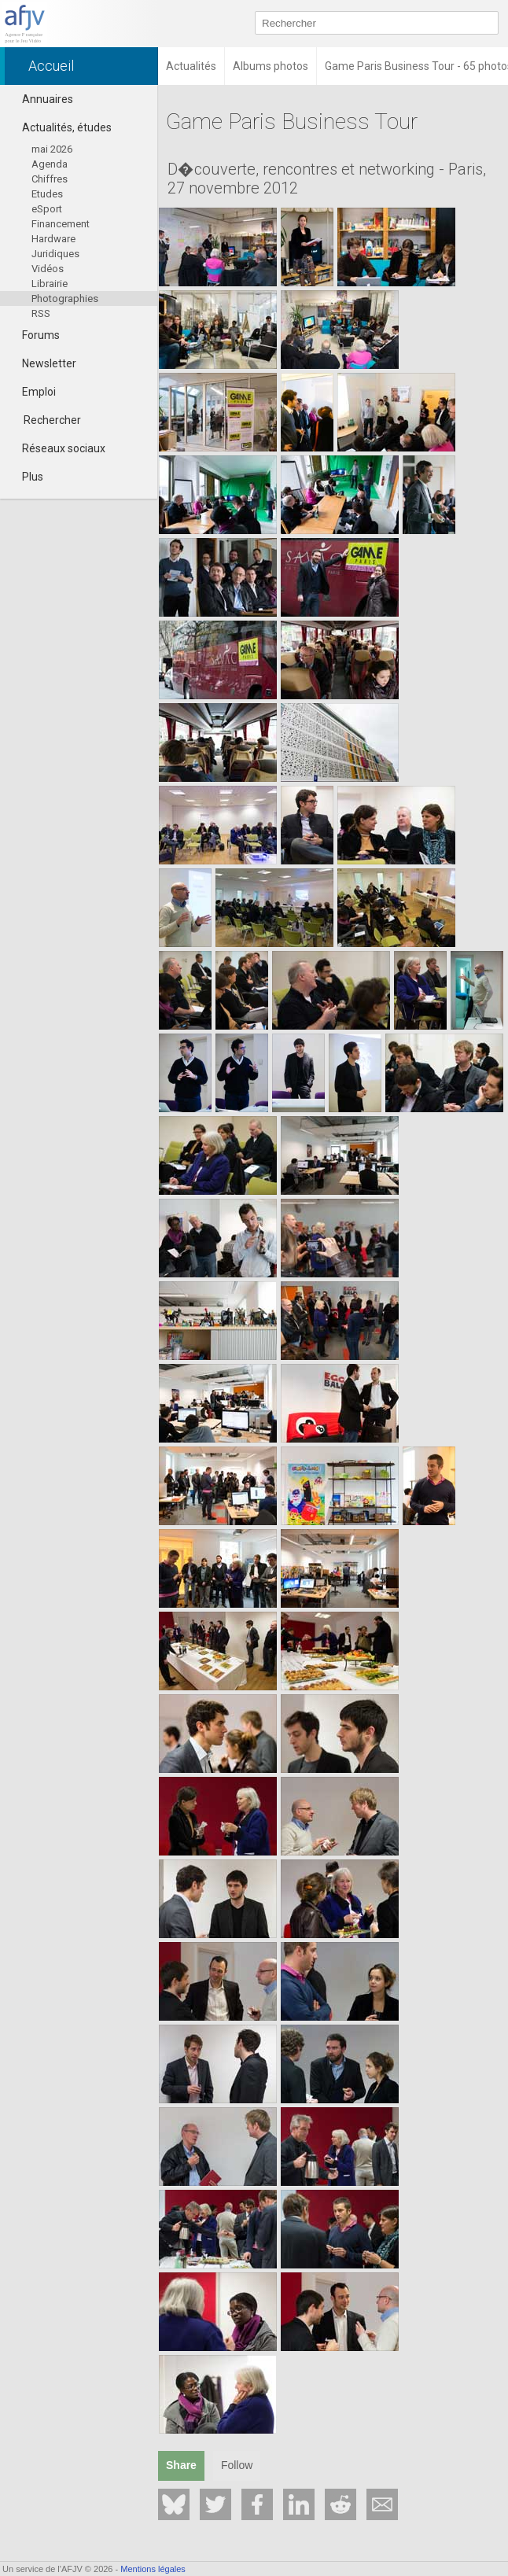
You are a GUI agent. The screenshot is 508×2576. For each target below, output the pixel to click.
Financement (60, 224)
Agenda (49, 164)
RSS (40, 313)
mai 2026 (51, 149)
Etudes (47, 194)
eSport (46, 209)
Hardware (53, 239)
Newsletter (42, 363)
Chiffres (49, 179)
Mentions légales (153, 2569)
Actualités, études (60, 127)
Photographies (64, 298)
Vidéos (47, 269)
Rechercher (52, 420)
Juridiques (55, 254)
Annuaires (40, 99)
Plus (25, 476)
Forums (34, 335)
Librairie (49, 283)
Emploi (32, 391)
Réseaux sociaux (56, 448)
